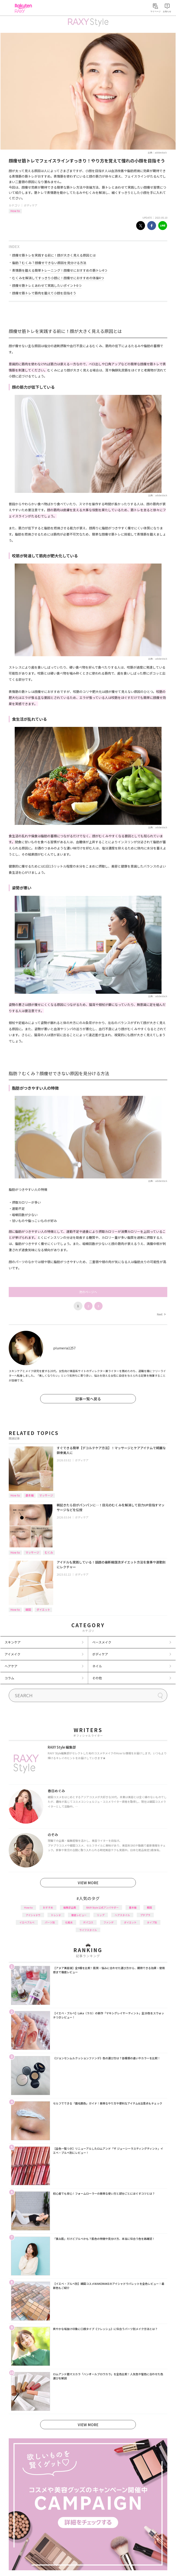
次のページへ (88, 1292)
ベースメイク (101, 1642)
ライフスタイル (88, 1930)
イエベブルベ (26, 1922)
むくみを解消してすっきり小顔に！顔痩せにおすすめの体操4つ (58, 278)
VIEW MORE (88, 1882)
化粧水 (69, 1922)
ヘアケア (11, 1666)
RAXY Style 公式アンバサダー (102, 1907)
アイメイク (12, 1654)
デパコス (88, 1922)
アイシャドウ (33, 1915)
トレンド (56, 1915)
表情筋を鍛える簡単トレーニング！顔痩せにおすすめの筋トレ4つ (59, 270)
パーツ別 (50, 1922)
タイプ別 (152, 1922)
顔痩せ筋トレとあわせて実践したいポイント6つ (46, 285)
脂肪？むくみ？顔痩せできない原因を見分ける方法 (49, 262)
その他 (97, 1678)
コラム (9, 1678)
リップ (100, 1915)
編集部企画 (69, 1907)
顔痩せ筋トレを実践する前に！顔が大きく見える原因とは (54, 255)
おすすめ (48, 1907)
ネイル (97, 1666)
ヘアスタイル (122, 1915)
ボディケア (30, 205)
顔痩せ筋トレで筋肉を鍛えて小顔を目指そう (44, 293)
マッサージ (46, 1495)
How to (15, 211)
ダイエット (43, 1609)
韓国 (28, 1609)
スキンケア (13, 1642)
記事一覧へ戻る (88, 1398)
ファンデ (108, 1922)
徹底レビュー (79, 1915)
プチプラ (145, 1915)
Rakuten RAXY (24, 8)
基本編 (29, 1495)
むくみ (49, 1552)
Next (161, 1314)
